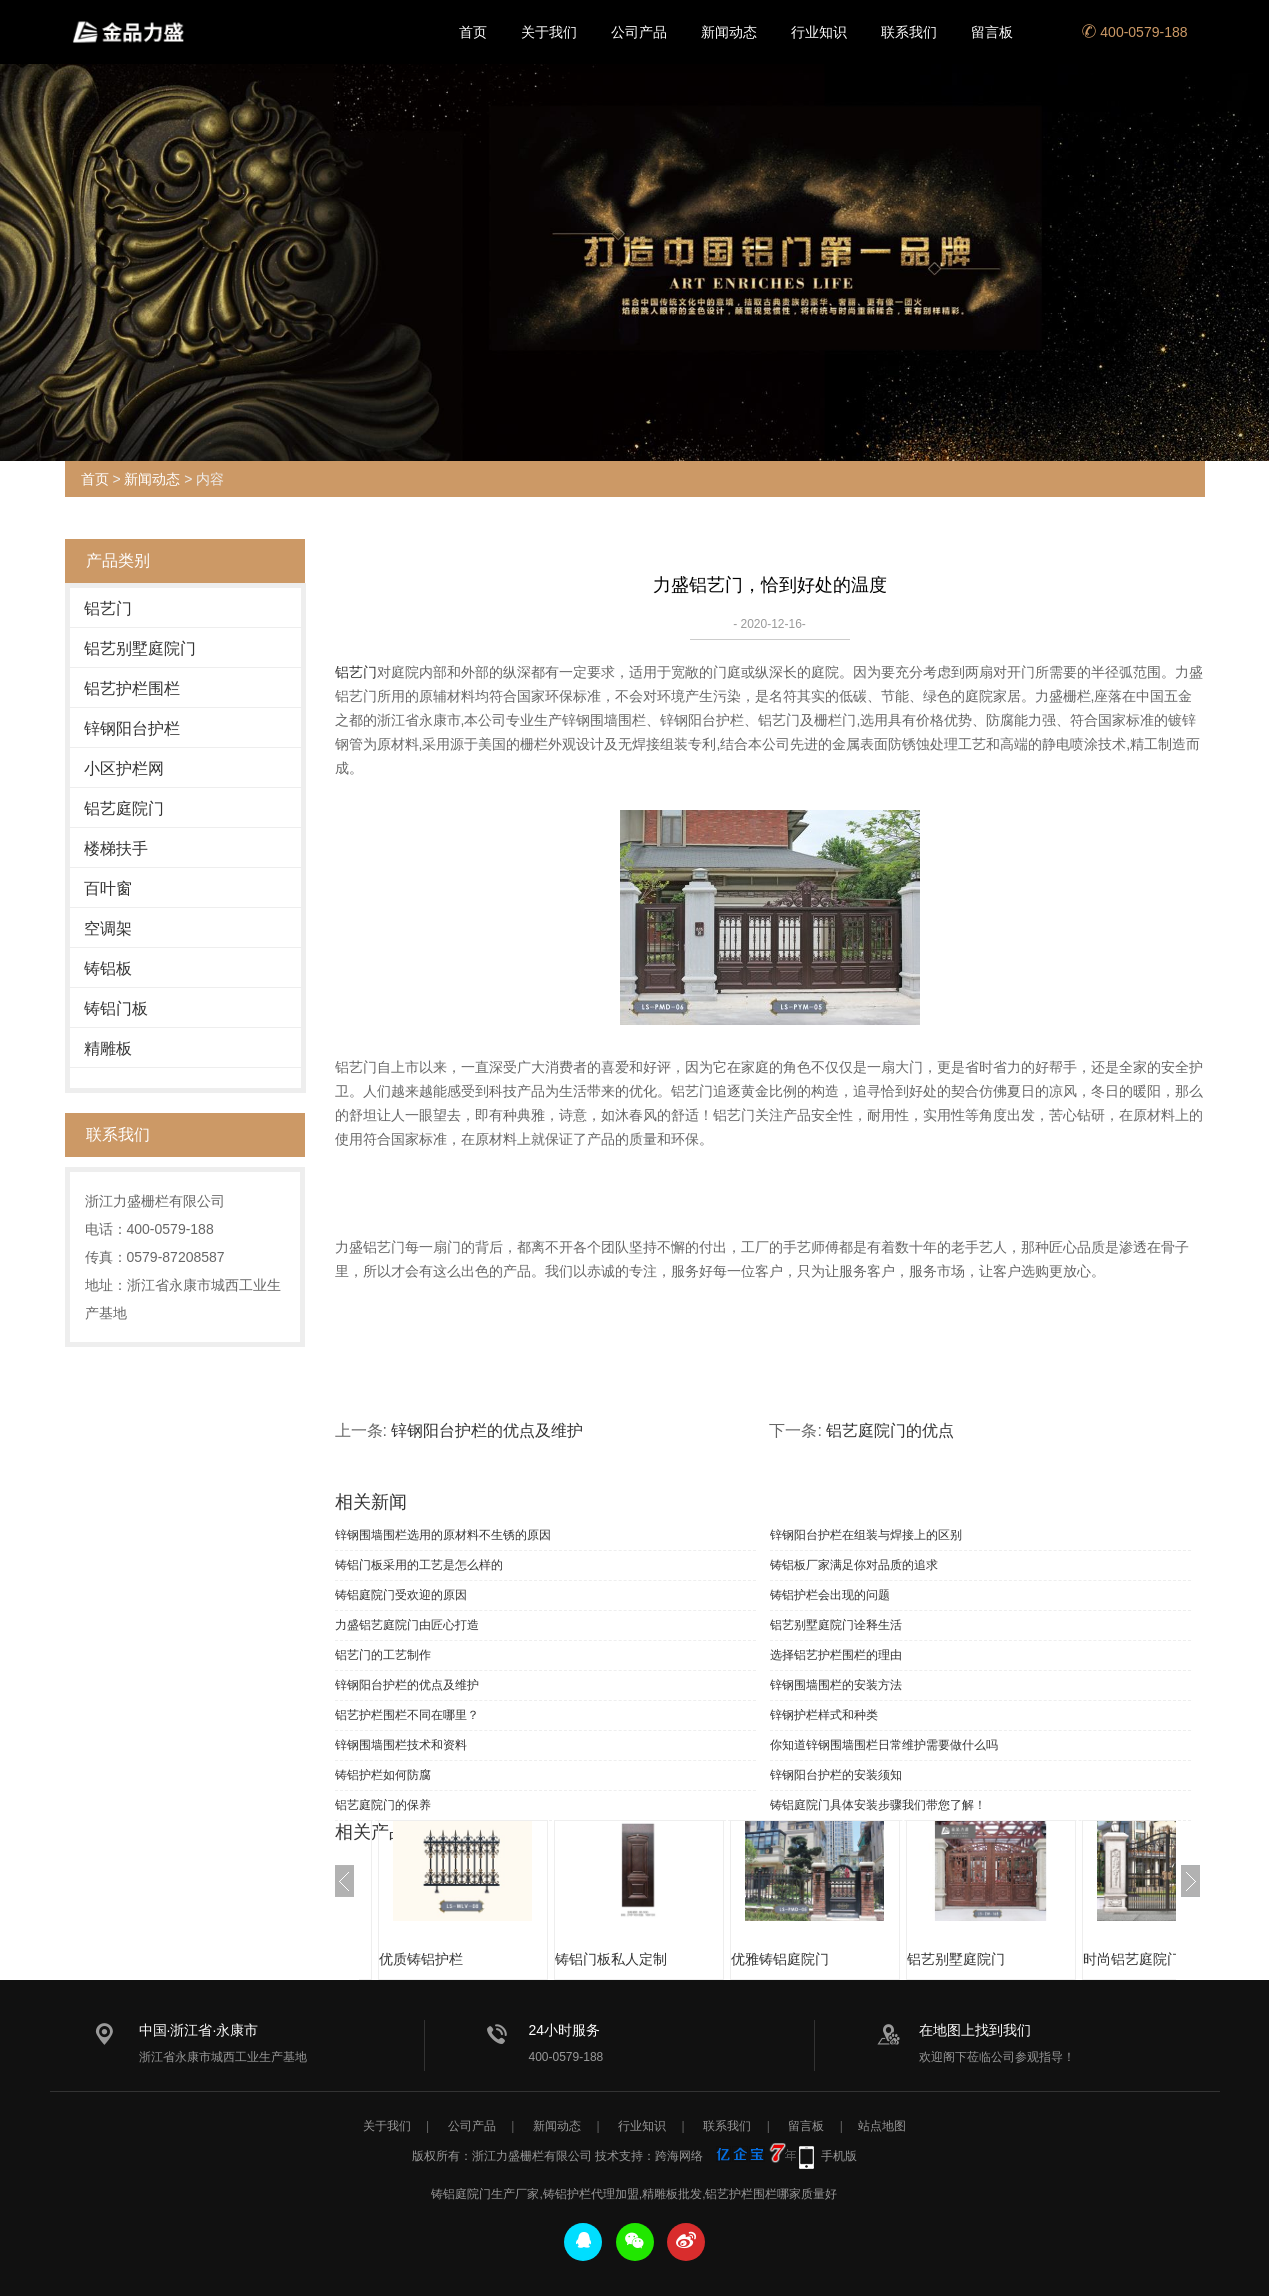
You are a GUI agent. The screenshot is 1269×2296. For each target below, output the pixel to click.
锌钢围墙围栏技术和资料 (401, 1745)
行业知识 (819, 32)
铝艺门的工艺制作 (383, 1655)
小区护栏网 (124, 768)
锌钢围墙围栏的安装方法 (836, 1685)
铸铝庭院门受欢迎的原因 (401, 1595)
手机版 (839, 2156)
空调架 (108, 928)
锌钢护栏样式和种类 (824, 1715)
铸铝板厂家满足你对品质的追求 (854, 1565)
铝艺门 (108, 608)
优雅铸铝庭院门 (780, 1959)
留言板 (992, 32)
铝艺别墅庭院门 (140, 648)
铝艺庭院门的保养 (383, 1805)
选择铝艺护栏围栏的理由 (836, 1655)
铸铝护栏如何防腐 (383, 1775)
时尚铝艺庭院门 (1132, 1959)
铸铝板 (108, 968)
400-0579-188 (1134, 32)
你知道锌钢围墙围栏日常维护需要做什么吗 (884, 1745)
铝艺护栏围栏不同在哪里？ (407, 1715)
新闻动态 (729, 32)
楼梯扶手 (116, 848)
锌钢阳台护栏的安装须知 (836, 1775)
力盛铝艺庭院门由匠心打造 (407, 1625)
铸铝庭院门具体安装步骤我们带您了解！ (878, 1805)
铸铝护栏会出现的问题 (830, 1595)
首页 (473, 32)
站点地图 (882, 2126)
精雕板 (108, 1048)
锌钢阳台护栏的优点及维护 (487, 1430)
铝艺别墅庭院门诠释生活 (836, 1625)
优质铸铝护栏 (421, 1959)
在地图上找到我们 (975, 2030)
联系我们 (909, 32)
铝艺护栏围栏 (132, 688)
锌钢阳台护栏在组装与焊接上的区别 (866, 1535)
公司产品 (639, 32)
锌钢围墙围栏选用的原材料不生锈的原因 (443, 1535)
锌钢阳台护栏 (132, 728)
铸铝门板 (116, 1008)
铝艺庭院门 (124, 808)
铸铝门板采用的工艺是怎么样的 (419, 1565)
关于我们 (549, 32)
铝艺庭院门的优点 (890, 1430)
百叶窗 (108, 888)
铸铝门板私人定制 (611, 1959)
